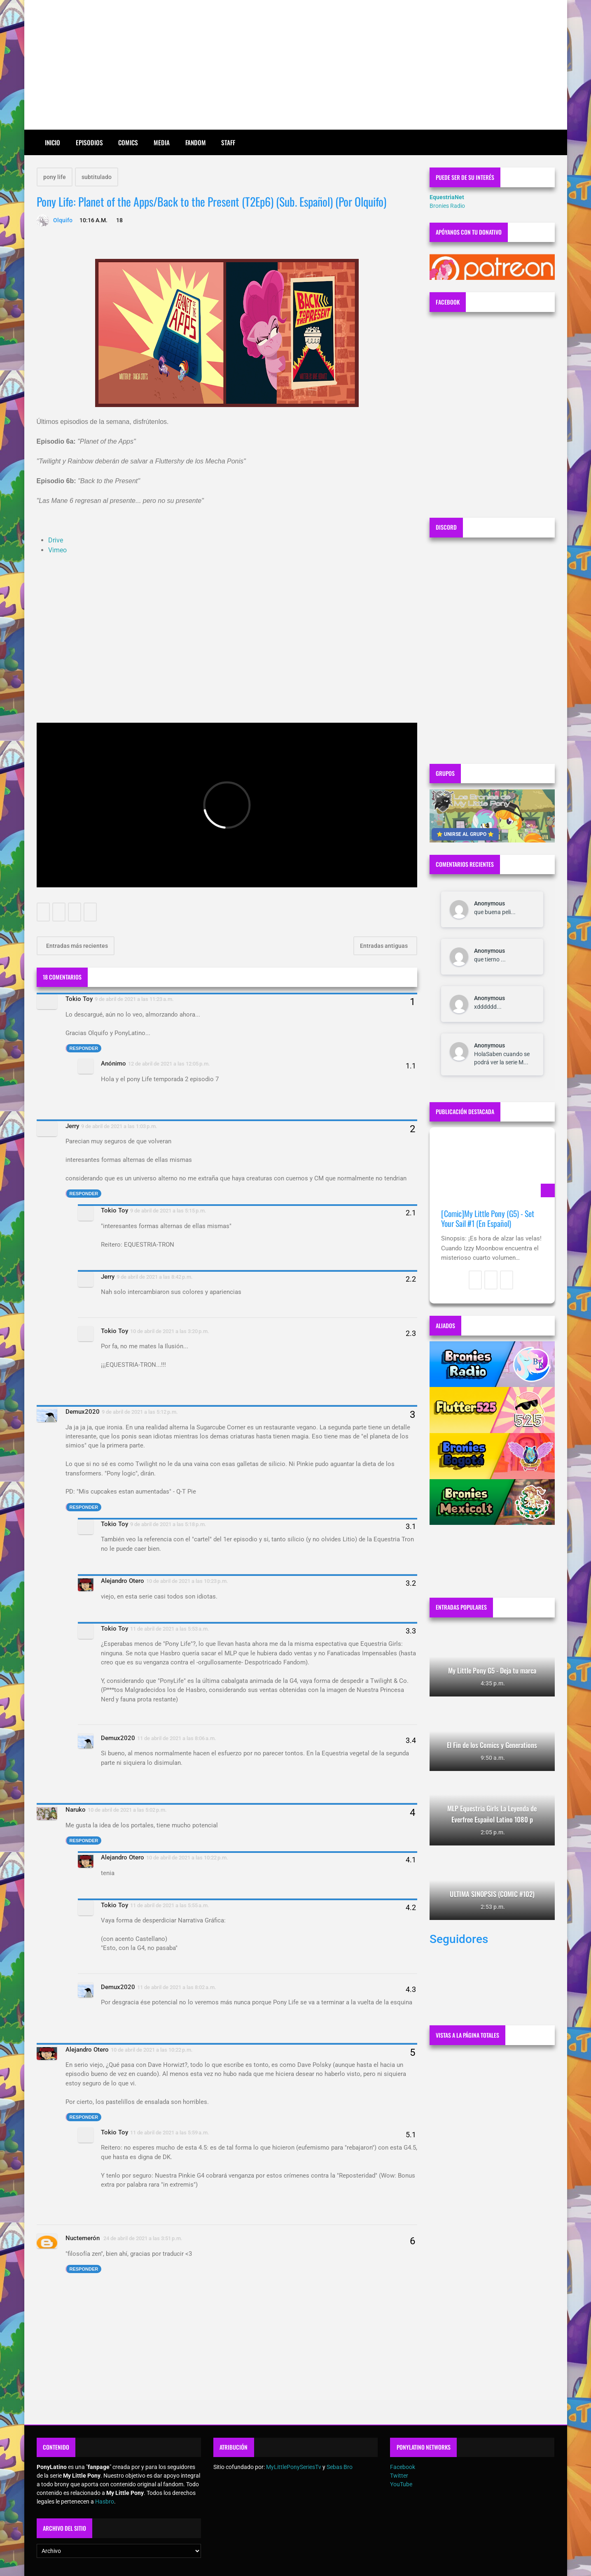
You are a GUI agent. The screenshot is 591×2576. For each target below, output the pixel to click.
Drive (55, 540)
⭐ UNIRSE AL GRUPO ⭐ (465, 834)
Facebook (402, 2467)
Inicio (52, 142)
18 (119, 220)
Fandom (195, 142)
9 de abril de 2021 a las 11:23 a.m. (134, 999)
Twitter (399, 2475)
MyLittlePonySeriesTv (293, 2467)
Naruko (75, 1809)
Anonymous (489, 903)
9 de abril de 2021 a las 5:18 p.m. (168, 1524)
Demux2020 (82, 1411)
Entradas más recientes (76, 945)
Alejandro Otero (122, 1581)
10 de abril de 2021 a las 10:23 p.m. (187, 1581)
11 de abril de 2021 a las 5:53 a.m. (169, 1629)
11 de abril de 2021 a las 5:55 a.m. (169, 1905)
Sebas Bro (340, 2467)
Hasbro (104, 2501)
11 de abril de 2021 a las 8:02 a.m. (176, 1987)
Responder (84, 1048)
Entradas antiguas (384, 945)
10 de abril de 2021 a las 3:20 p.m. (169, 1331)
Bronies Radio (447, 205)
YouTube (401, 2484)
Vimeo (57, 550)
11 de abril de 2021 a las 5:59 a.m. (169, 2132)
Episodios (89, 142)
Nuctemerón (83, 2238)
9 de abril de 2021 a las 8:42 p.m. (155, 1277)
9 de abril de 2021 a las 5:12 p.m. (140, 1412)
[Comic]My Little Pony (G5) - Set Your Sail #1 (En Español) (487, 1218)
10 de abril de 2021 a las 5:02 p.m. (127, 1810)
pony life (54, 177)
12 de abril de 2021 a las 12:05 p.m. (169, 1064)
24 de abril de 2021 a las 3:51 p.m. (142, 2238)
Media (162, 142)
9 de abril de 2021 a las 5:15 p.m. (168, 1211)
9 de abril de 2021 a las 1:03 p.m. (119, 1126)
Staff (228, 142)
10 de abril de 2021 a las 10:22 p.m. (187, 1858)
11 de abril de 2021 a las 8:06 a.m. (176, 1738)
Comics (128, 142)
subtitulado (97, 177)
